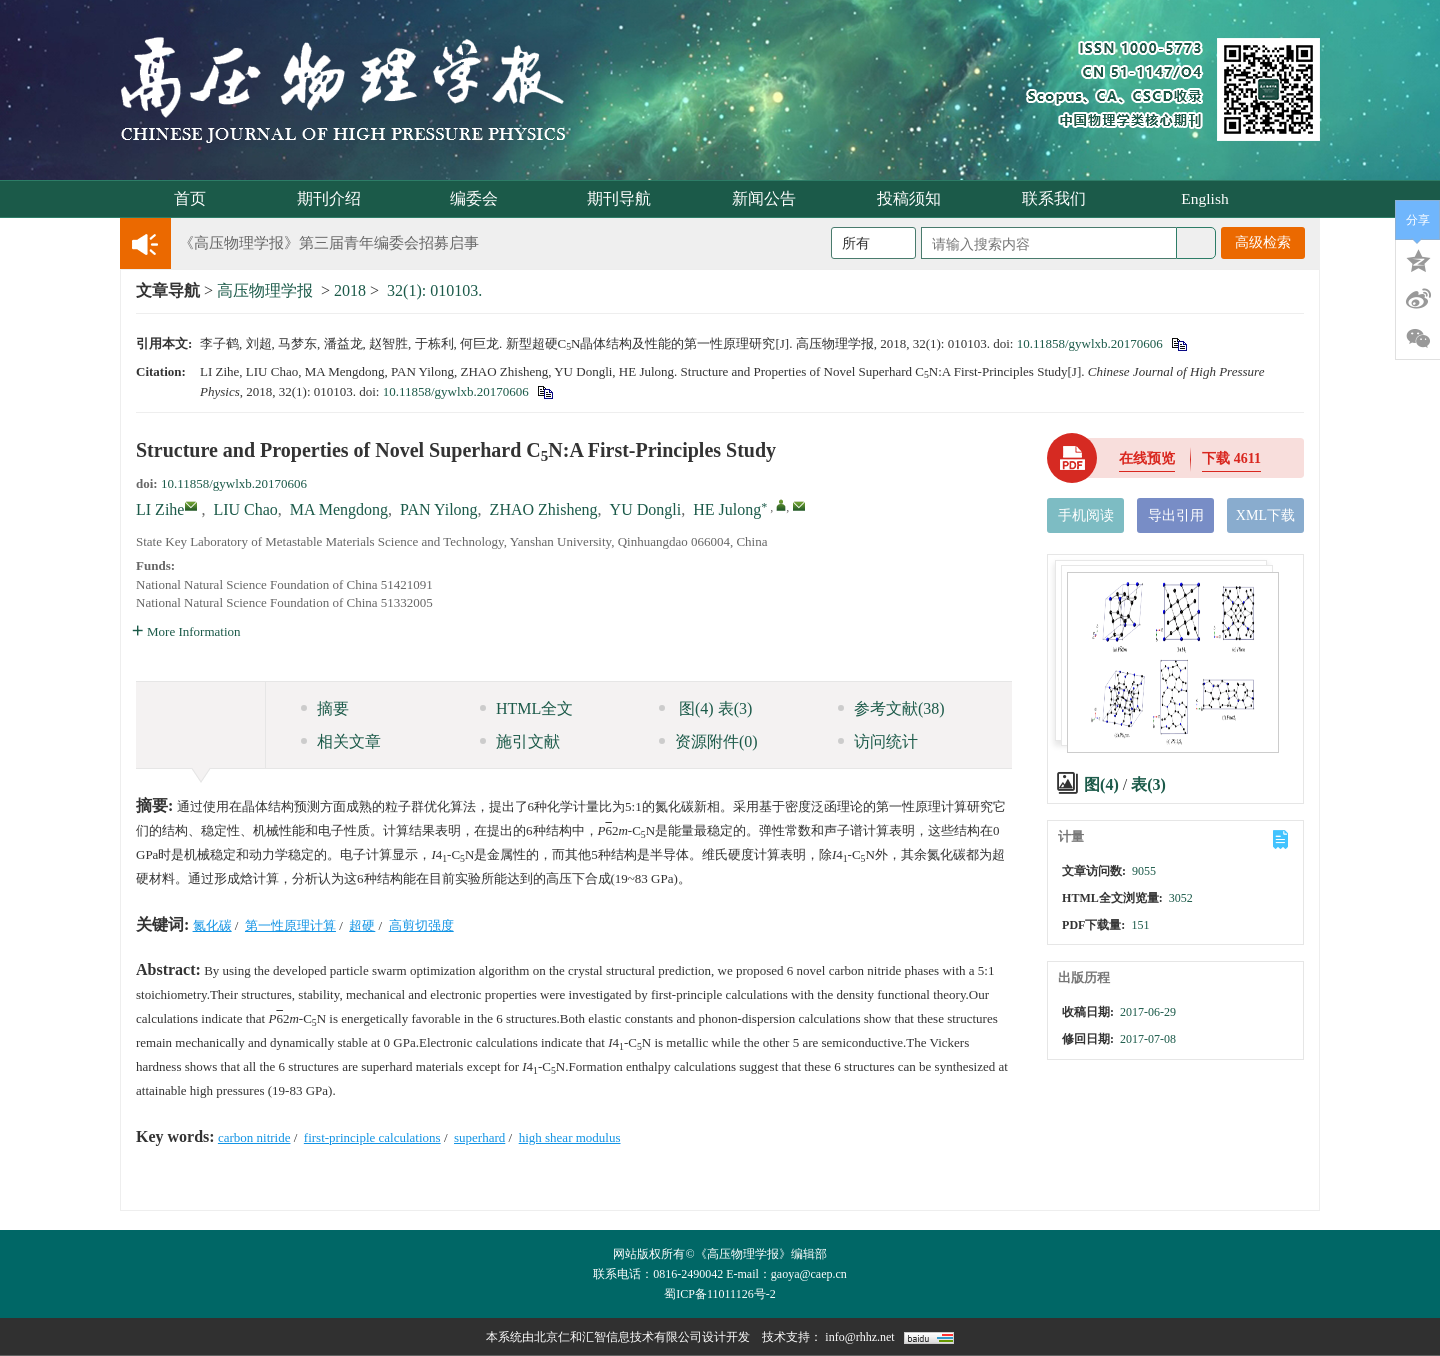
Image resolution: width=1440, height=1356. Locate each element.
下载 (1231, 458)
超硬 (362, 925)
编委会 (480, 198)
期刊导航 (625, 198)
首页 (190, 198)
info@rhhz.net (859, 1337)
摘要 (325, 708)
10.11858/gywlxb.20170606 (1090, 343)
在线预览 (1147, 458)
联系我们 (1060, 198)
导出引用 (1176, 515)
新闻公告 (770, 198)
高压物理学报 (265, 290)
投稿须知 (915, 198)
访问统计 (878, 741)
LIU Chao (245, 509)
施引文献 (520, 741)
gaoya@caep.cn (809, 1274)
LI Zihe (160, 509)
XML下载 (1265, 515)
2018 (350, 290)
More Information (186, 631)
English (1204, 198)
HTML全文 (526, 708)
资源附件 (708, 741)
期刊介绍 (335, 198)
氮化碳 (212, 925)
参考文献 (891, 708)
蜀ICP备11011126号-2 (719, 1294)
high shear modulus (570, 1137)
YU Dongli (646, 509)
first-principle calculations (372, 1137)
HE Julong (727, 509)
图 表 (705, 708)
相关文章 (341, 741)
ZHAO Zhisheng (544, 509)
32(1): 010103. (434, 290)
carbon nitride (254, 1137)
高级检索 (1263, 242)
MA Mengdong (339, 509)
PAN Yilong (439, 509)
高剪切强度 (421, 925)
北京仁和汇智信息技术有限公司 (618, 1337)
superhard (479, 1137)
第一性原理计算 (290, 925)
